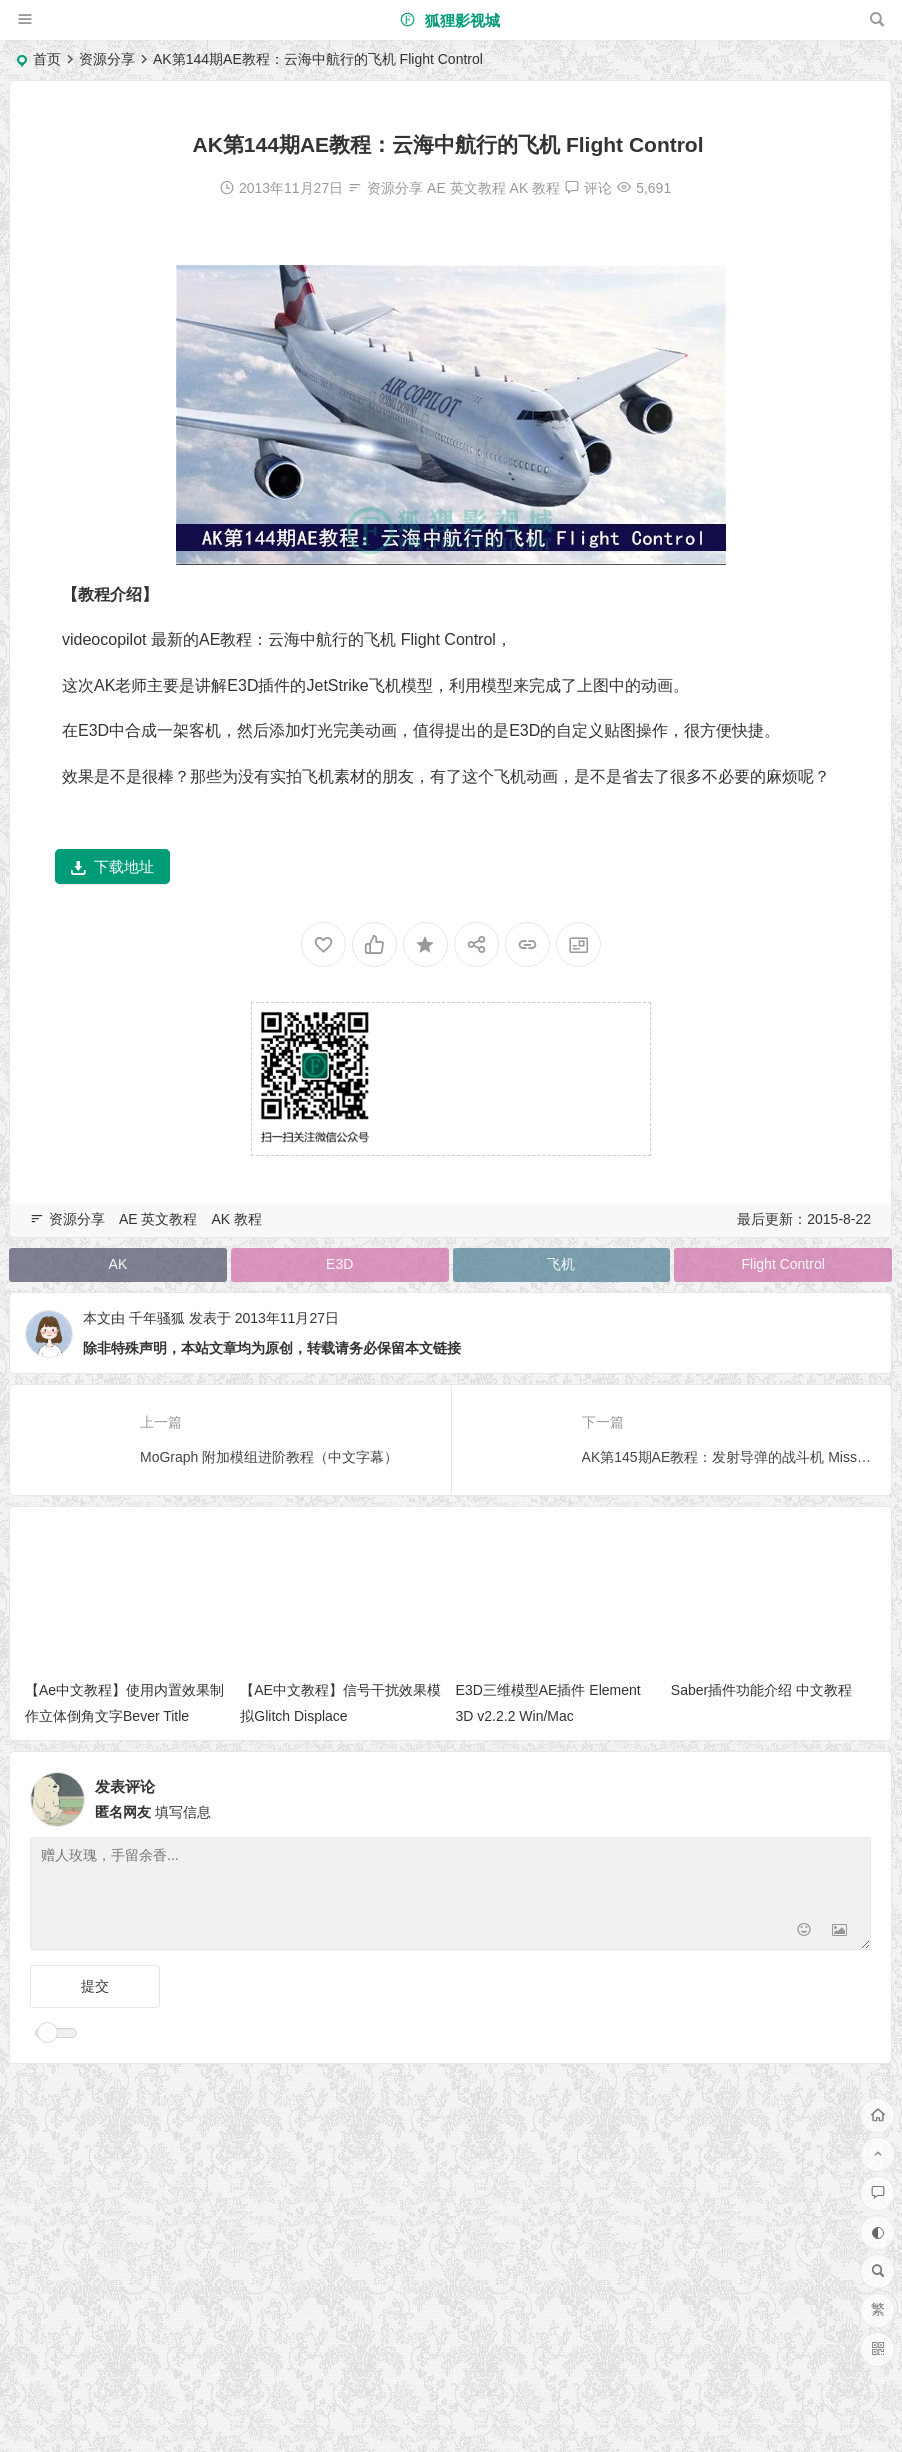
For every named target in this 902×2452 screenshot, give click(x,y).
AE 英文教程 (466, 188)
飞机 (561, 1264)
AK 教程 (535, 188)
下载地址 (112, 866)
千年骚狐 (157, 1318)
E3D (339, 1264)
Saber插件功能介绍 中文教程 (761, 1690)
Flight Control (783, 1264)
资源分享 (107, 59)
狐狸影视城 (449, 20)
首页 (47, 59)
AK (118, 1264)
